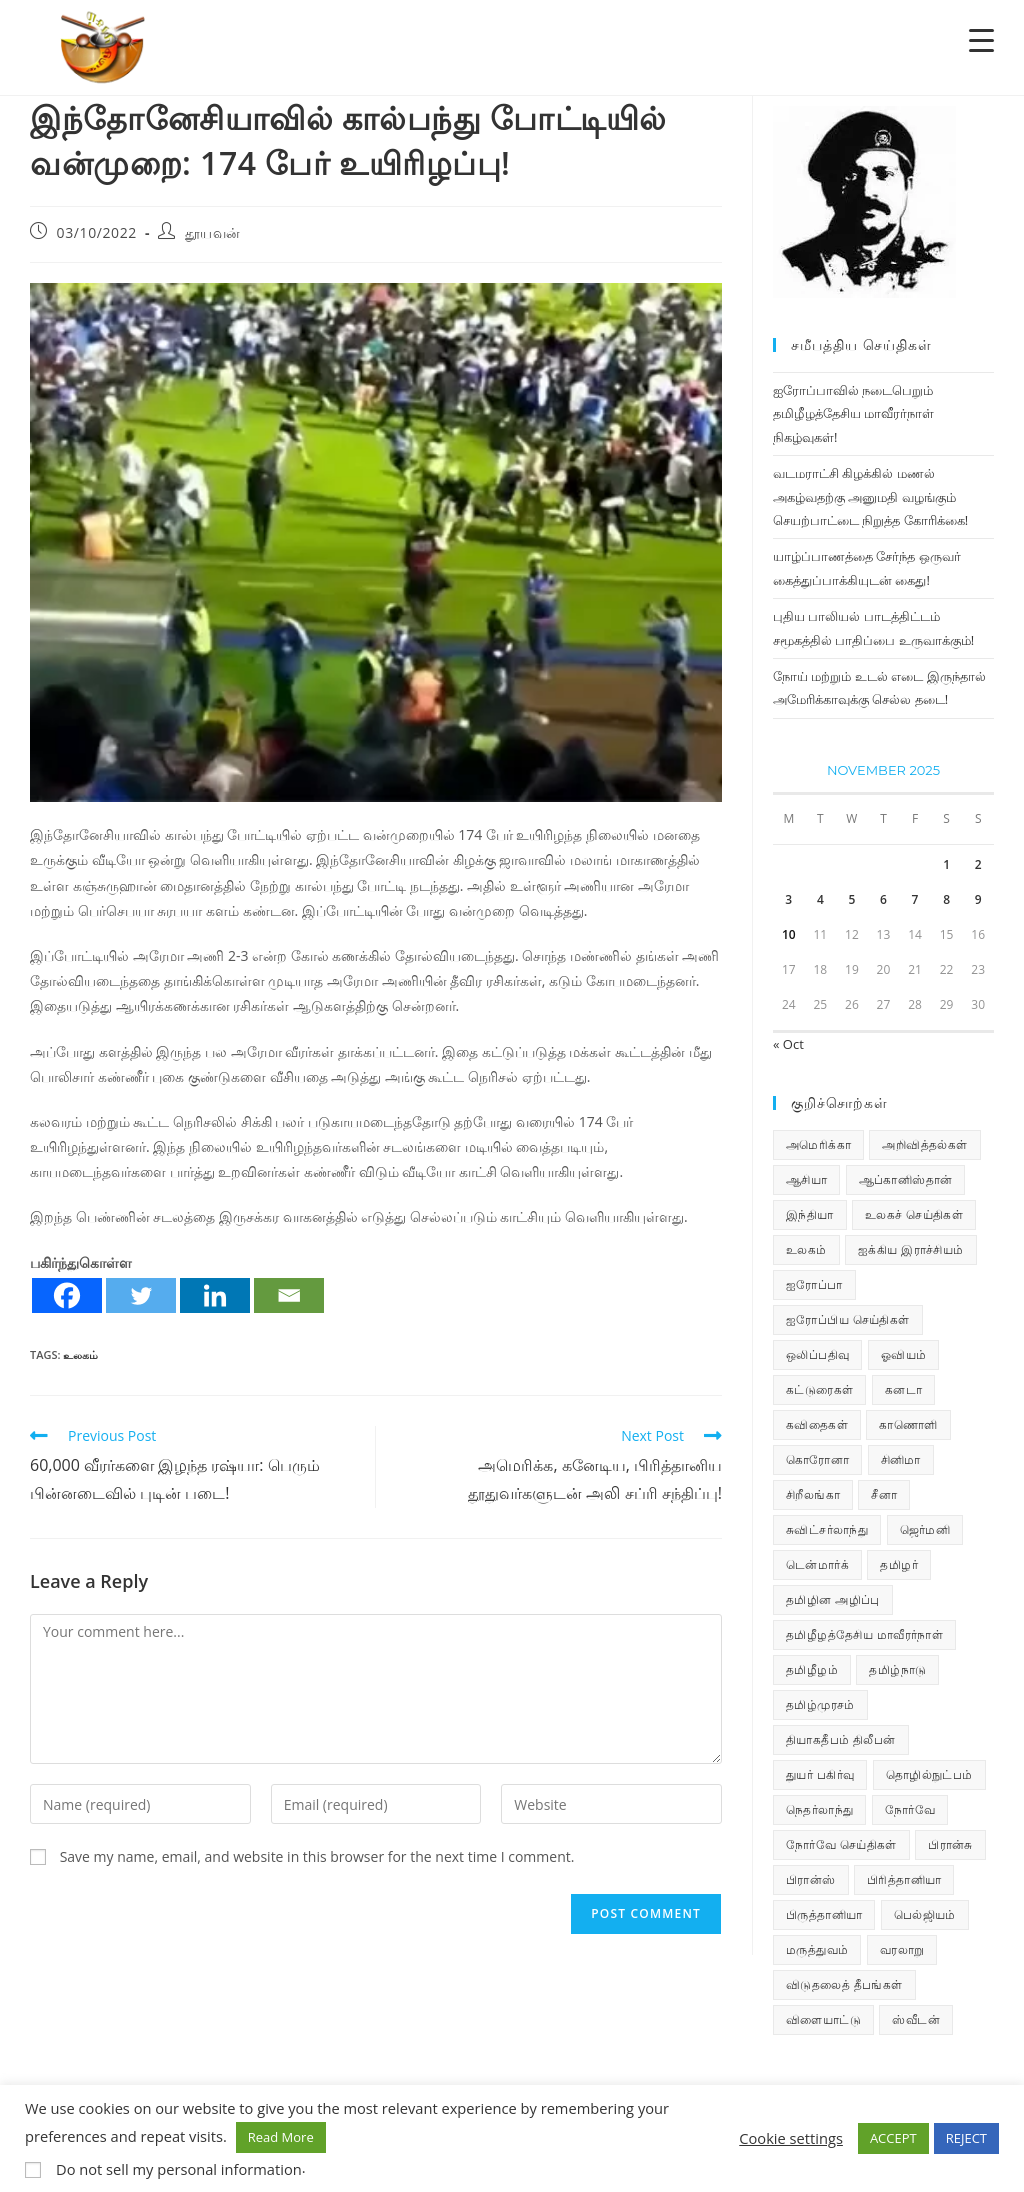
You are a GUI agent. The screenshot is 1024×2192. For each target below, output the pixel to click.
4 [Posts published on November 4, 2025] (820, 899)
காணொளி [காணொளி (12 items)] (908, 1424)
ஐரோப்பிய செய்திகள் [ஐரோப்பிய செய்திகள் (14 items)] (848, 1319)
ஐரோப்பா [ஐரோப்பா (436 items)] (814, 1284)
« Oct (788, 1044)
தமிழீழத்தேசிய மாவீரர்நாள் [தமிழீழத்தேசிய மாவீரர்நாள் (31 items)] (864, 1634)
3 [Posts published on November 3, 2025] (788, 899)
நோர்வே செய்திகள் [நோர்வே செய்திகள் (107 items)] (841, 1844)
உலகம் (80, 1354)
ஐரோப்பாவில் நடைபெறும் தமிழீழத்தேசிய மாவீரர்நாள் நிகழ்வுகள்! (853, 413)
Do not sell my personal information (179, 2169)
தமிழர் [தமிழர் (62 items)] (899, 1564)
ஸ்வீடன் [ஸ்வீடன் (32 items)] (916, 2019)
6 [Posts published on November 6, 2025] (883, 899)
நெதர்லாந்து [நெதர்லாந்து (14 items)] (819, 1809)
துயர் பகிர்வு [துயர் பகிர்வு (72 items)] (820, 1774)
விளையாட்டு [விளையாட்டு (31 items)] (823, 2019)
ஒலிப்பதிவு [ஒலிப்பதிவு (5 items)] (817, 1354)
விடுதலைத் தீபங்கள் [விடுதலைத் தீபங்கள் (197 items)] (844, 1984)
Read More (281, 2137)
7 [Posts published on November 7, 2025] (915, 899)
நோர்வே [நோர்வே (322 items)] (910, 1809)
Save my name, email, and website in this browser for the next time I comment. (317, 1856)
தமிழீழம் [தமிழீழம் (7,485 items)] (812, 1669)
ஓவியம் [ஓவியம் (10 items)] (904, 1354)
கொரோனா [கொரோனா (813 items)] (817, 1459)
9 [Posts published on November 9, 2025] (978, 899)
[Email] (289, 1295)
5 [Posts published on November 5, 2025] (851, 899)
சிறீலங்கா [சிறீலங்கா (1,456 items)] (813, 1494)
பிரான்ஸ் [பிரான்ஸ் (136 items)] (811, 1879)
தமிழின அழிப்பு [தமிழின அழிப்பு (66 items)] (833, 1599)
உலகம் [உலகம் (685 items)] (806, 1249)
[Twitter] (141, 1295)
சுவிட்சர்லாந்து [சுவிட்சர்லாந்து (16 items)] (827, 1529)
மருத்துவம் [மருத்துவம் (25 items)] (817, 1949)
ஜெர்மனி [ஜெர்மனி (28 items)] (925, 1529)
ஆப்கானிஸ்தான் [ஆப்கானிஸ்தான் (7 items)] (906, 1179)
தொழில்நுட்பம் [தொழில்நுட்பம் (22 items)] (929, 1774)
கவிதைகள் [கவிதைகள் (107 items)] (817, 1424)
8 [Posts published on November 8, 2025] (946, 899)
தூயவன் (213, 232)
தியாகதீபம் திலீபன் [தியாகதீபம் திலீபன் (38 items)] (841, 1739)
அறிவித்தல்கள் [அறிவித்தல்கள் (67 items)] (924, 1144)
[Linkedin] (215, 1295)
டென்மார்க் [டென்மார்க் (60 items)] (817, 1564)
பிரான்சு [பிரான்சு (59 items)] (950, 1844)
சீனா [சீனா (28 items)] (884, 1494)
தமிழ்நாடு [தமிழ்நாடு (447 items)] (897, 1669)
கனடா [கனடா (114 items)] (903, 1389)
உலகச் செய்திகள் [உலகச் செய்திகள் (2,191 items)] (914, 1214)
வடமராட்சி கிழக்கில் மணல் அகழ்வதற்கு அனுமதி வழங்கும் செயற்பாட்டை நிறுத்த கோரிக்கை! (870, 496)
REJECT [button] (966, 2138)
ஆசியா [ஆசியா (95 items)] (806, 1179)
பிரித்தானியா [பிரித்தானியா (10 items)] (904, 1879)
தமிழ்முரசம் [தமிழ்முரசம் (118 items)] (820, 1704)
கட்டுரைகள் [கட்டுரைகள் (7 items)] (819, 1389)
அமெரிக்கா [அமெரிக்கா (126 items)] (818, 1144)
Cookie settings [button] (791, 2138)
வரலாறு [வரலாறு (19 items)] (902, 1949)
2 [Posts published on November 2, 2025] (978, 864)
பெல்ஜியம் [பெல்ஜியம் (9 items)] (925, 1914)
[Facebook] (67, 1295)
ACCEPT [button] (893, 2138)
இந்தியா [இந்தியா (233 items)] (810, 1214)
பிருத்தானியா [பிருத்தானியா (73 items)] (824, 1914)
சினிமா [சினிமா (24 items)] (901, 1459)
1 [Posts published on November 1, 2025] (946, 864)
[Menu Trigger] (981, 39)
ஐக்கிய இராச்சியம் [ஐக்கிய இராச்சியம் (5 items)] (911, 1249)
